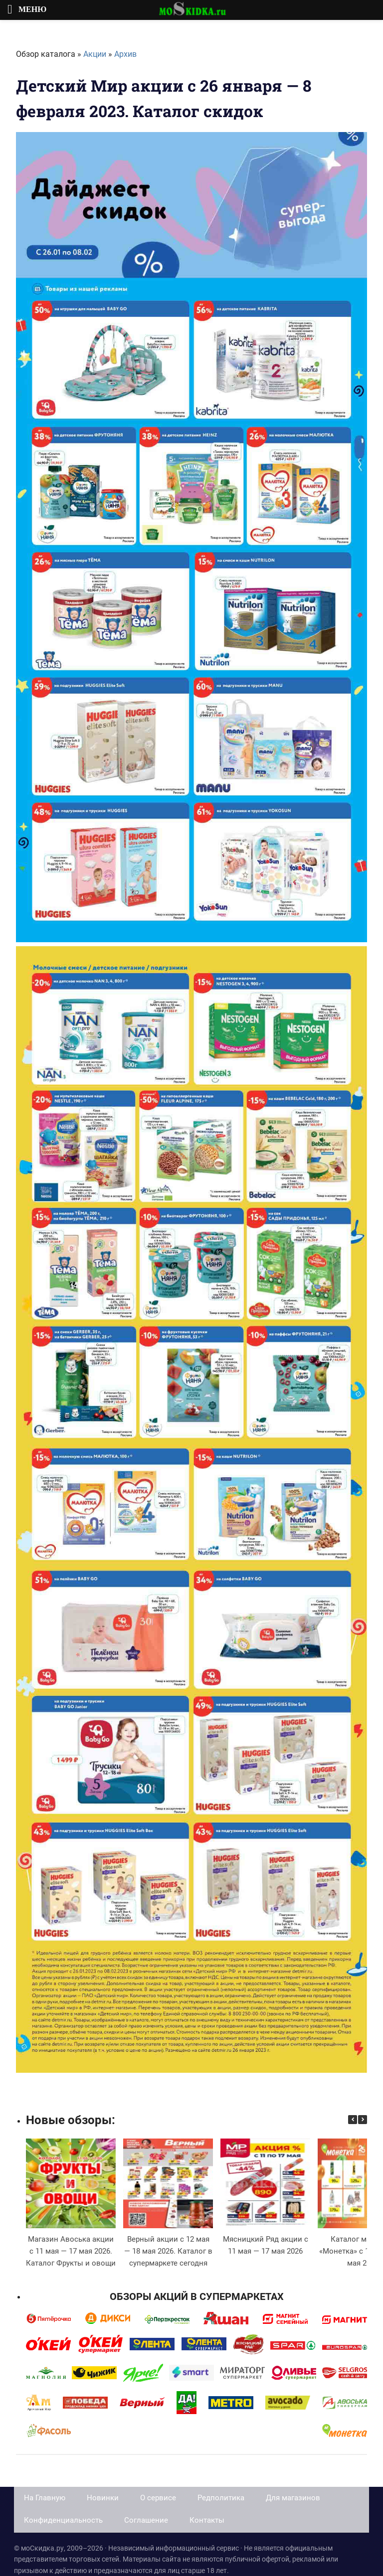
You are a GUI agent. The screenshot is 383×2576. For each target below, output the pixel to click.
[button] (362, 2119)
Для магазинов (293, 2497)
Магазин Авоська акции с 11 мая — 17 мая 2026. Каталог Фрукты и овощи (71, 2251)
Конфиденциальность (63, 2520)
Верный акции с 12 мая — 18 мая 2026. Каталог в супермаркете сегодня (168, 2251)
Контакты (207, 2520)
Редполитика (220, 2497)
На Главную (44, 2497)
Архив (125, 54)
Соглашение (146, 2520)
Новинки (103, 2497)
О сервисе (158, 2497)
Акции (94, 54)
